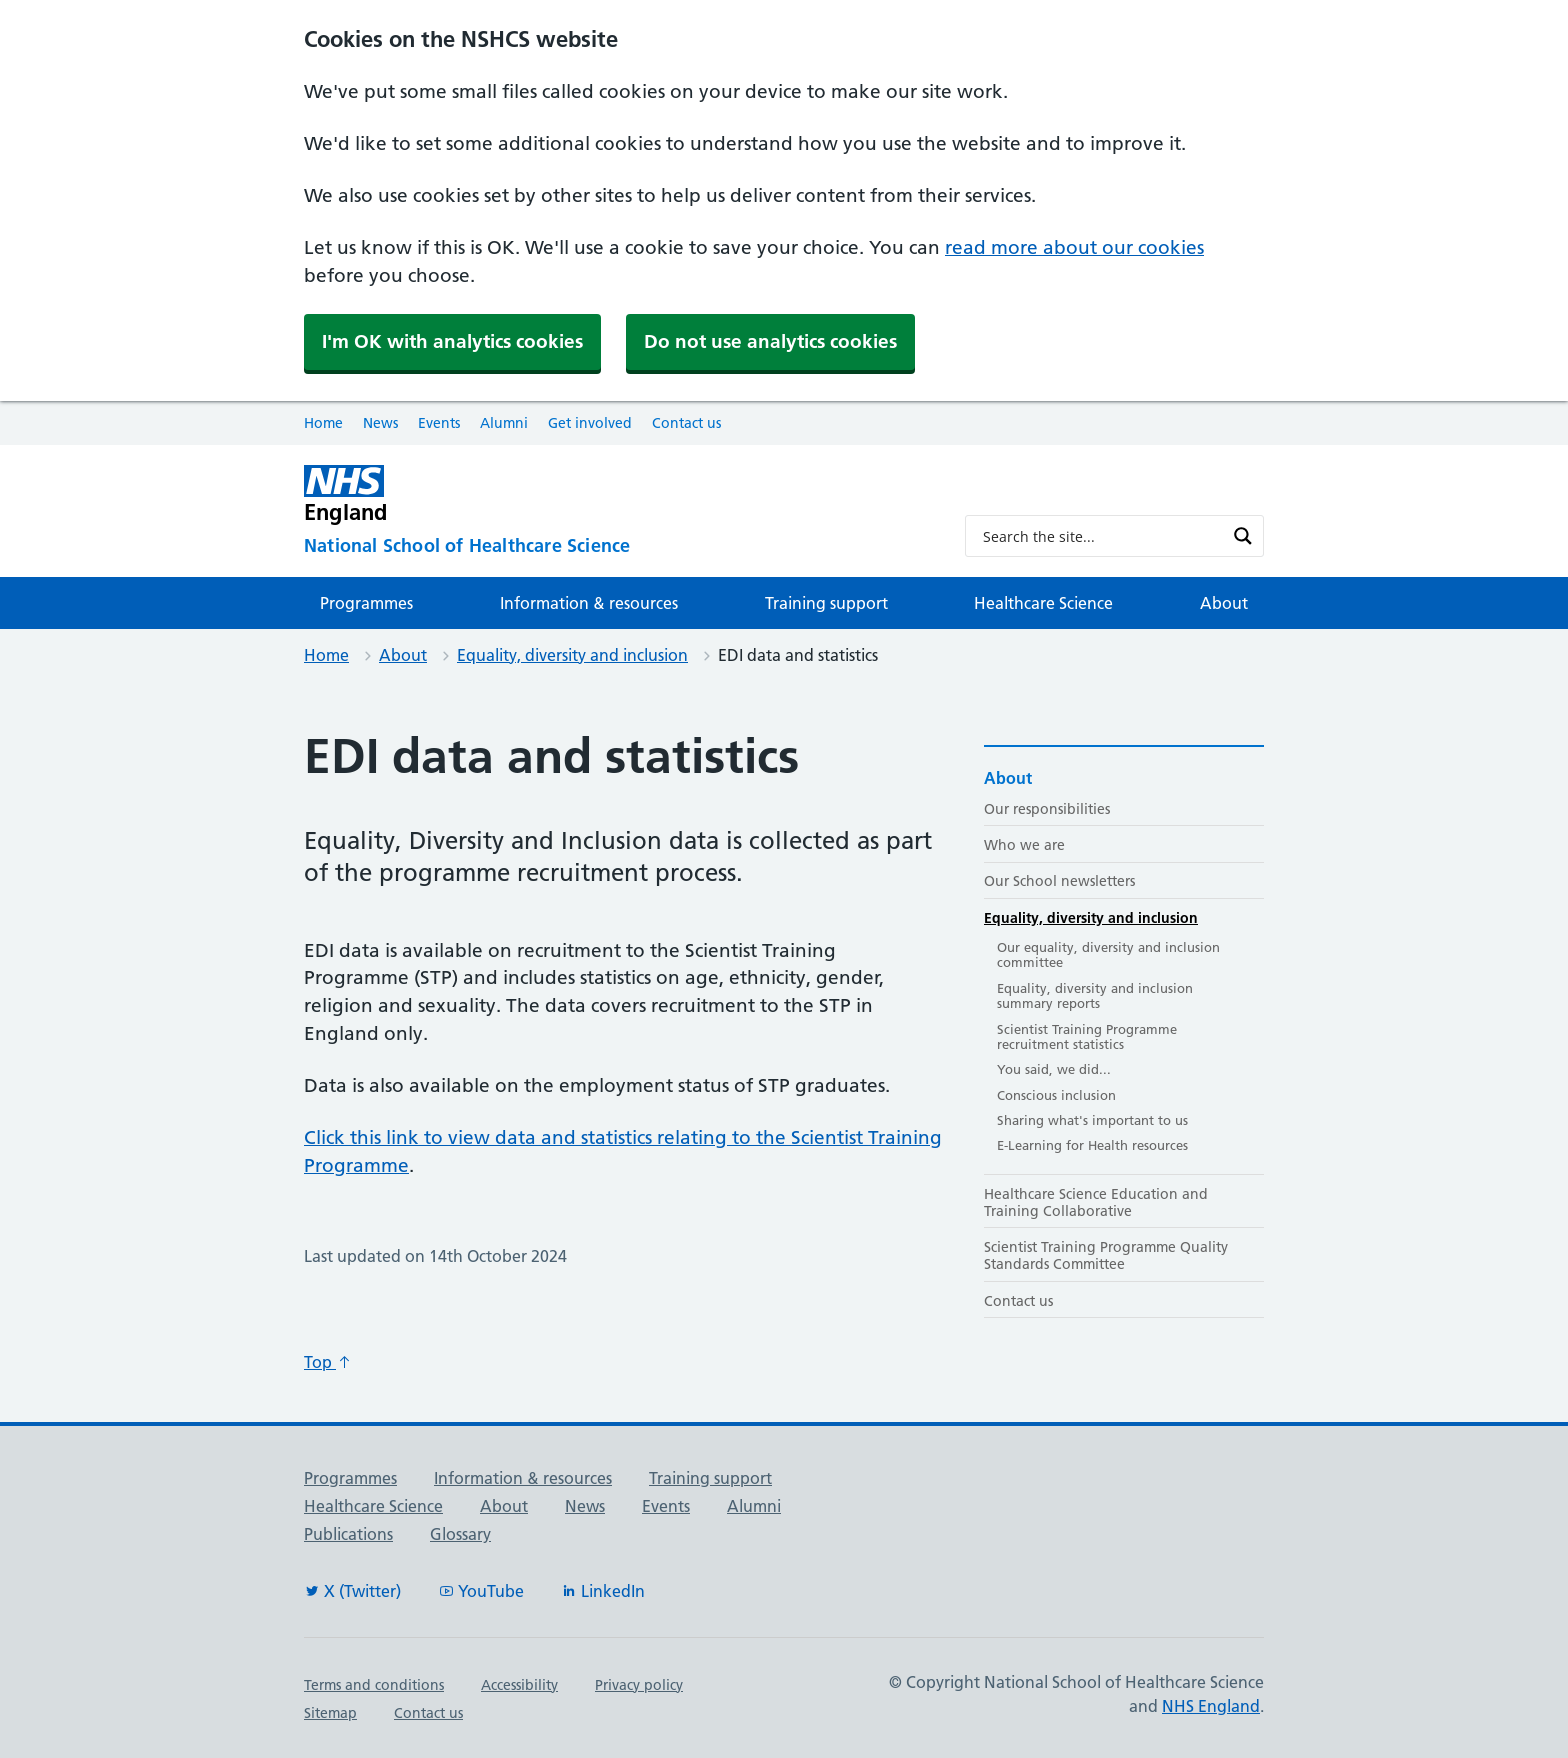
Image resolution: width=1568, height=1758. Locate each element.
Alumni (504, 423)
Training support (826, 603)
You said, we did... (1054, 1069)
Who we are (1024, 845)
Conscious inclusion (1056, 1095)
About (1224, 603)
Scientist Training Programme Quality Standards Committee (1106, 1255)
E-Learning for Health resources (1092, 1145)
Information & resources (589, 603)
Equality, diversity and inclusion (572, 655)
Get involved (590, 423)
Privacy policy (639, 1685)
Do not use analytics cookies (770, 341)
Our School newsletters (1059, 881)
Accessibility (519, 1685)
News (380, 423)
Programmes (366, 603)
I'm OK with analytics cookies (452, 341)
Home (323, 423)
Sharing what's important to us (1092, 1120)
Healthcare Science (1043, 603)
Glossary (460, 1534)
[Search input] (1101, 536)
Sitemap (330, 1713)
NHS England (1211, 1706)
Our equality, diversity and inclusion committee (1108, 955)
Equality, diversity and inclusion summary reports (1095, 996)
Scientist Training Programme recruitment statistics (1087, 1037)
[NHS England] (618, 494)
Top (328, 1362)
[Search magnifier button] (1243, 536)
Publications (348, 1534)
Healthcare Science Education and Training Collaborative (1096, 1202)
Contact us (686, 423)
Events (439, 423)
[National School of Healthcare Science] (618, 546)
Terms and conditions (374, 1685)
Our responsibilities (1047, 809)
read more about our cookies (1074, 247)
